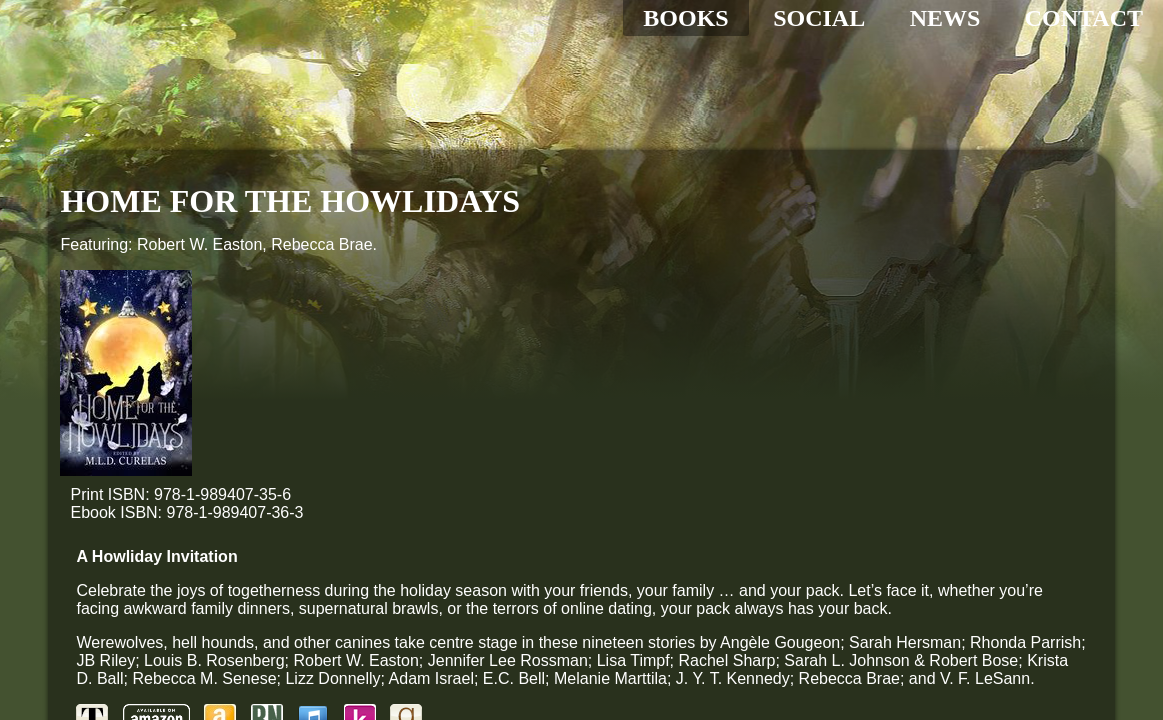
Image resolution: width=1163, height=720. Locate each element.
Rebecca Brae (321, 244)
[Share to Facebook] (268, 588)
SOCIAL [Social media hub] (819, 18)
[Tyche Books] (256, 480)
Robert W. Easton (199, 244)
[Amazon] (384, 480)
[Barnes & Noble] (431, 480)
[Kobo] (523, 480)
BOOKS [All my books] (685, 18)
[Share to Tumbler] (389, 588)
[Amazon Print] (320, 480)
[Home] (220, 110)
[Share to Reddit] (510, 588)
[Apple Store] (477, 480)
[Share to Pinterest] (450, 588)
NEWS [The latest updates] (945, 18)
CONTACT (1084, 18)
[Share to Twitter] (329, 588)
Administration (193, 664)
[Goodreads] (570, 480)
